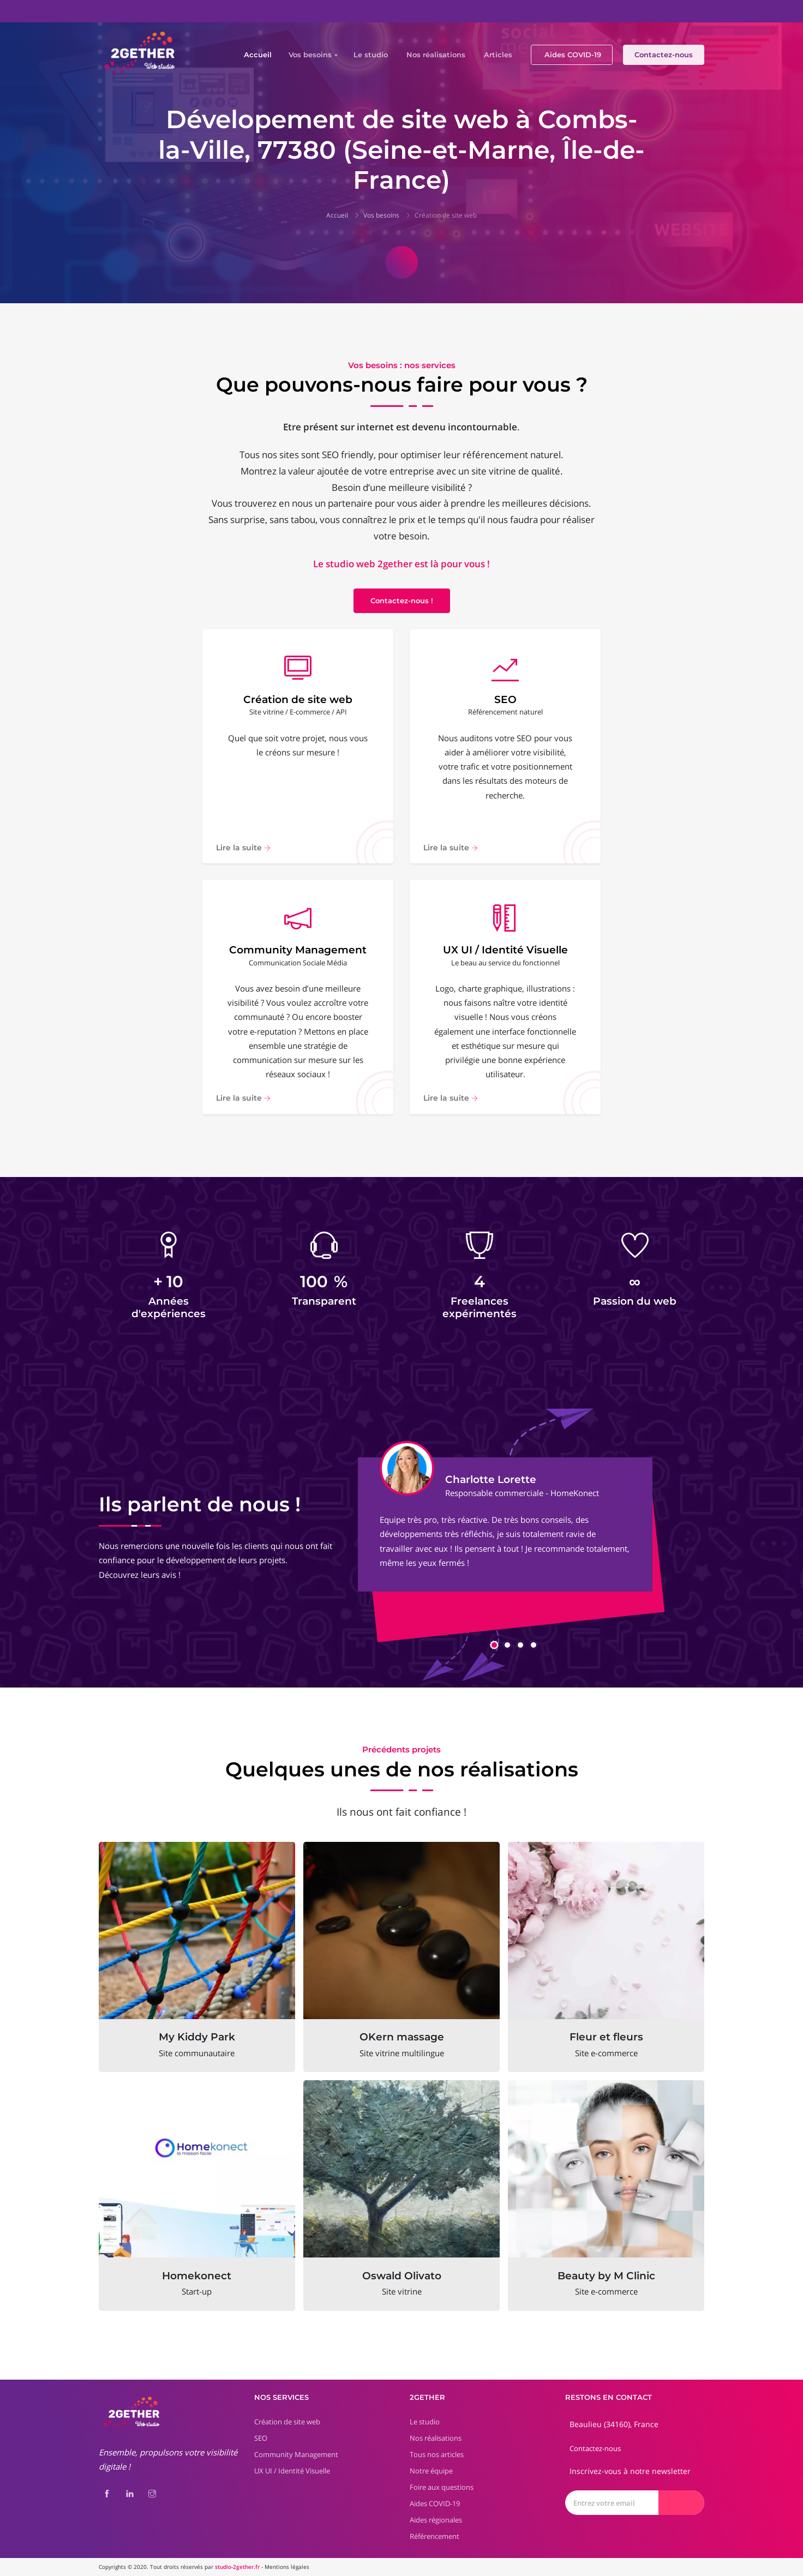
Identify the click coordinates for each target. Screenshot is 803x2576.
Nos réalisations (435, 54)
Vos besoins (310, 54)
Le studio (370, 54)
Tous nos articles (437, 2454)
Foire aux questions (442, 2487)
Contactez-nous (663, 54)
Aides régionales (436, 2520)
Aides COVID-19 (572, 54)
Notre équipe (431, 2471)
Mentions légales (287, 2567)
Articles (498, 54)
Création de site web (446, 215)
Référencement (434, 2536)
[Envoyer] (681, 2502)
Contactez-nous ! (401, 600)
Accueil (258, 54)
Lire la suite (243, 847)
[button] (494, 1645)
